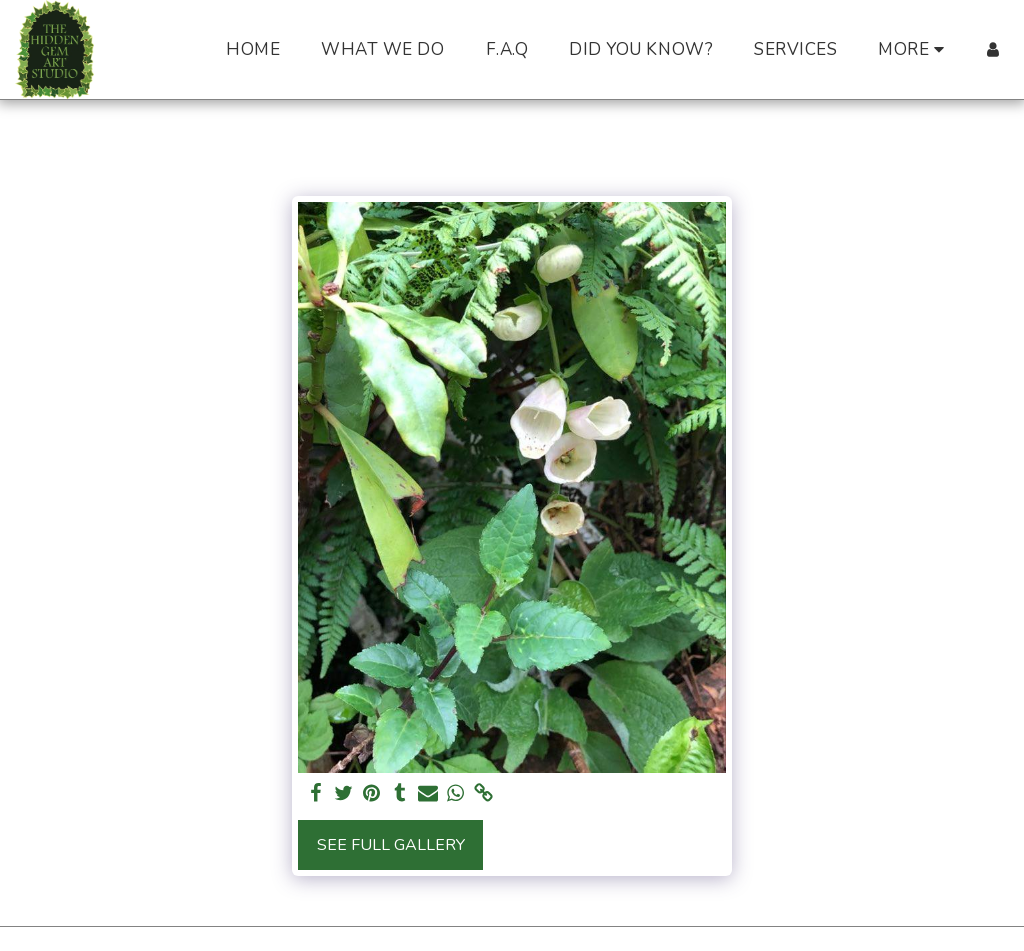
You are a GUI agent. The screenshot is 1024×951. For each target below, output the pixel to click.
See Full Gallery (391, 845)
